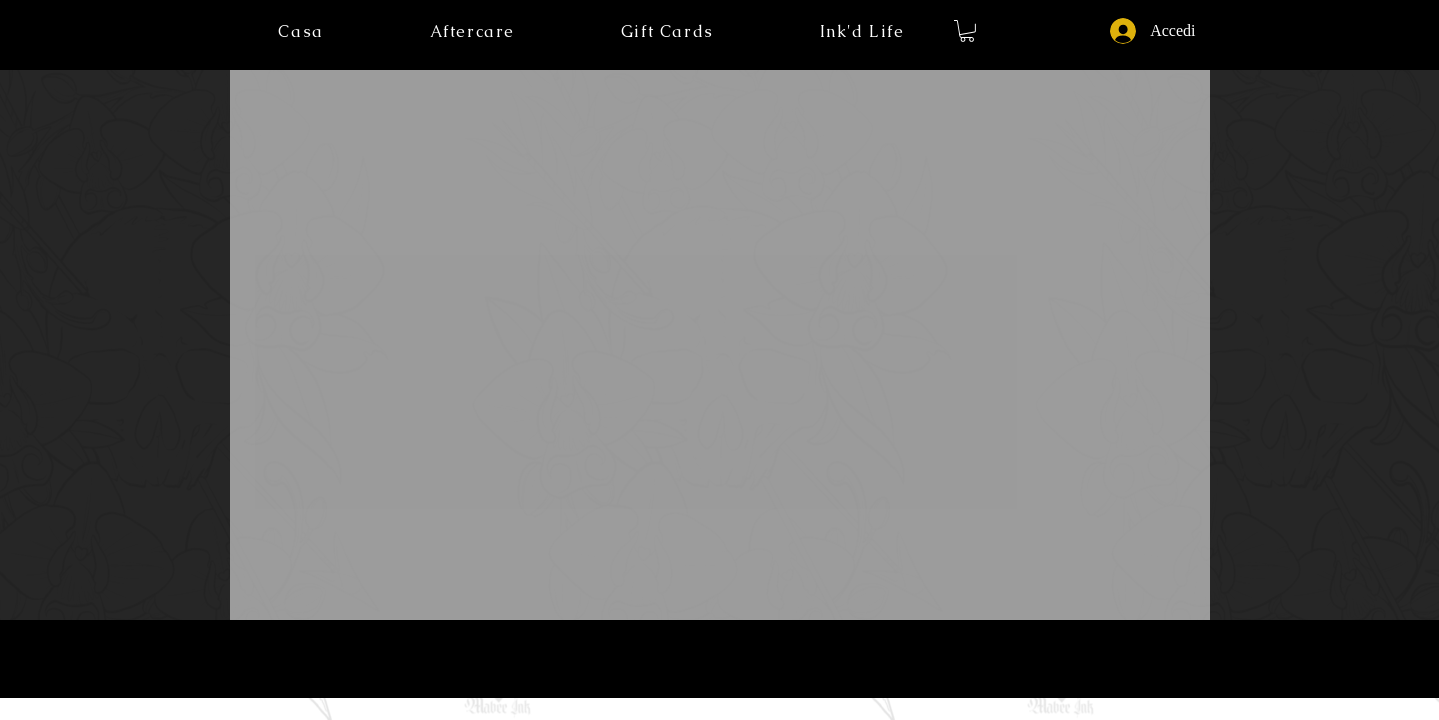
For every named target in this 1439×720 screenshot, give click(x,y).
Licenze (786, 655)
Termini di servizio (719, 655)
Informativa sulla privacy (618, 655)
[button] (862, 31)
